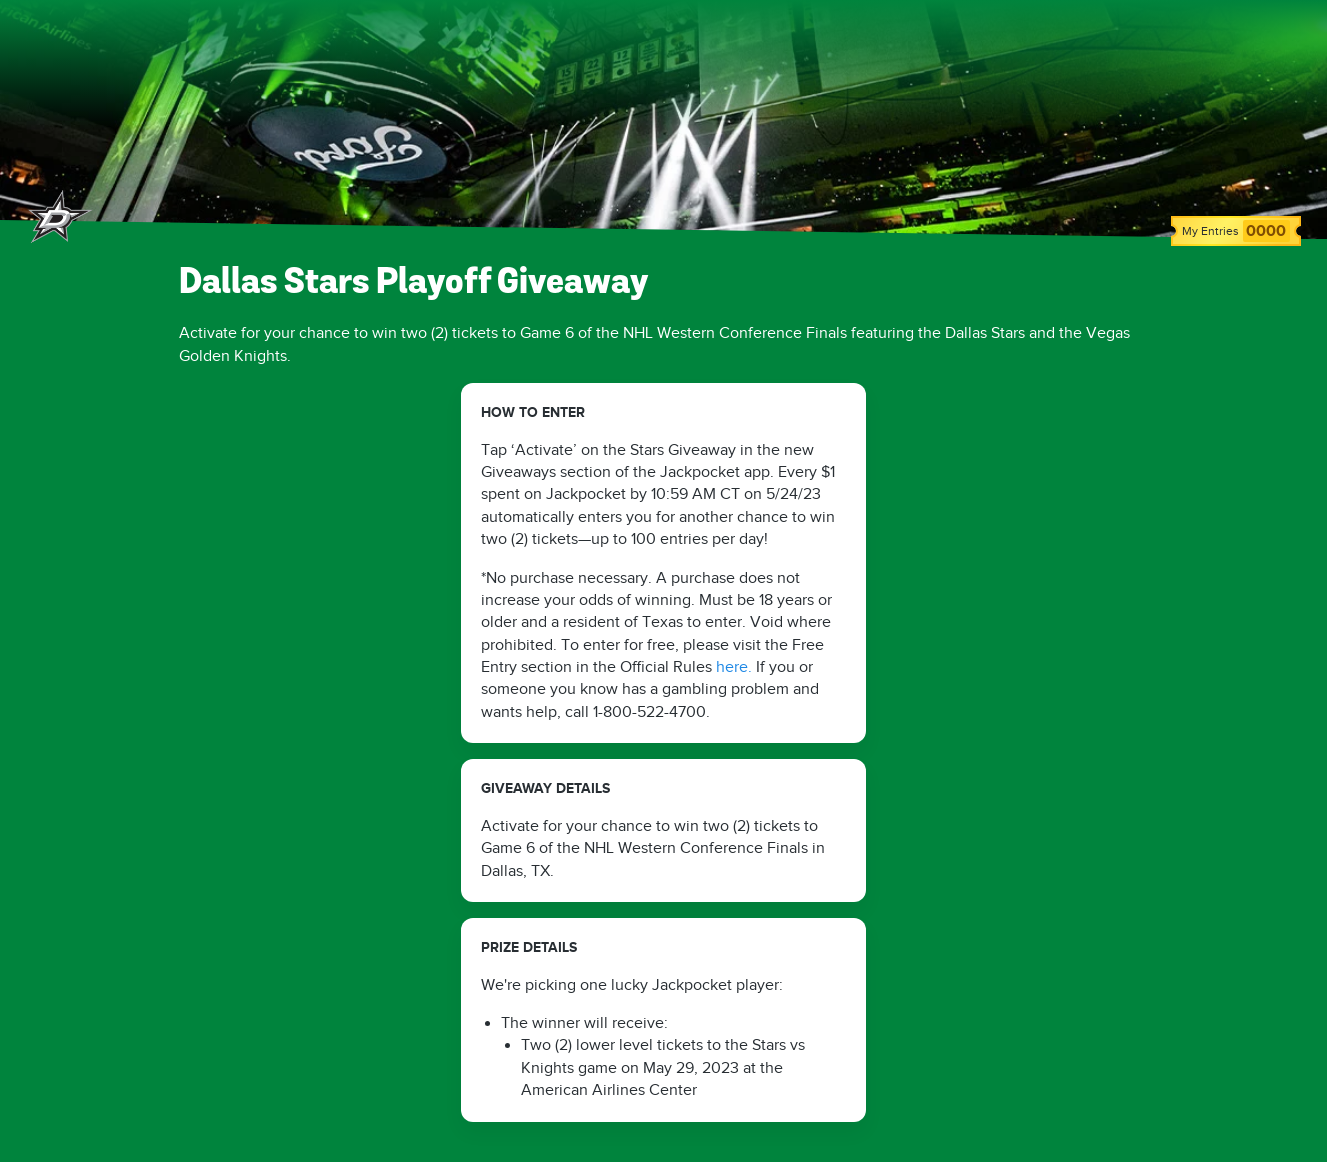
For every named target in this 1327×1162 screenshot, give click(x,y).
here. (734, 667)
